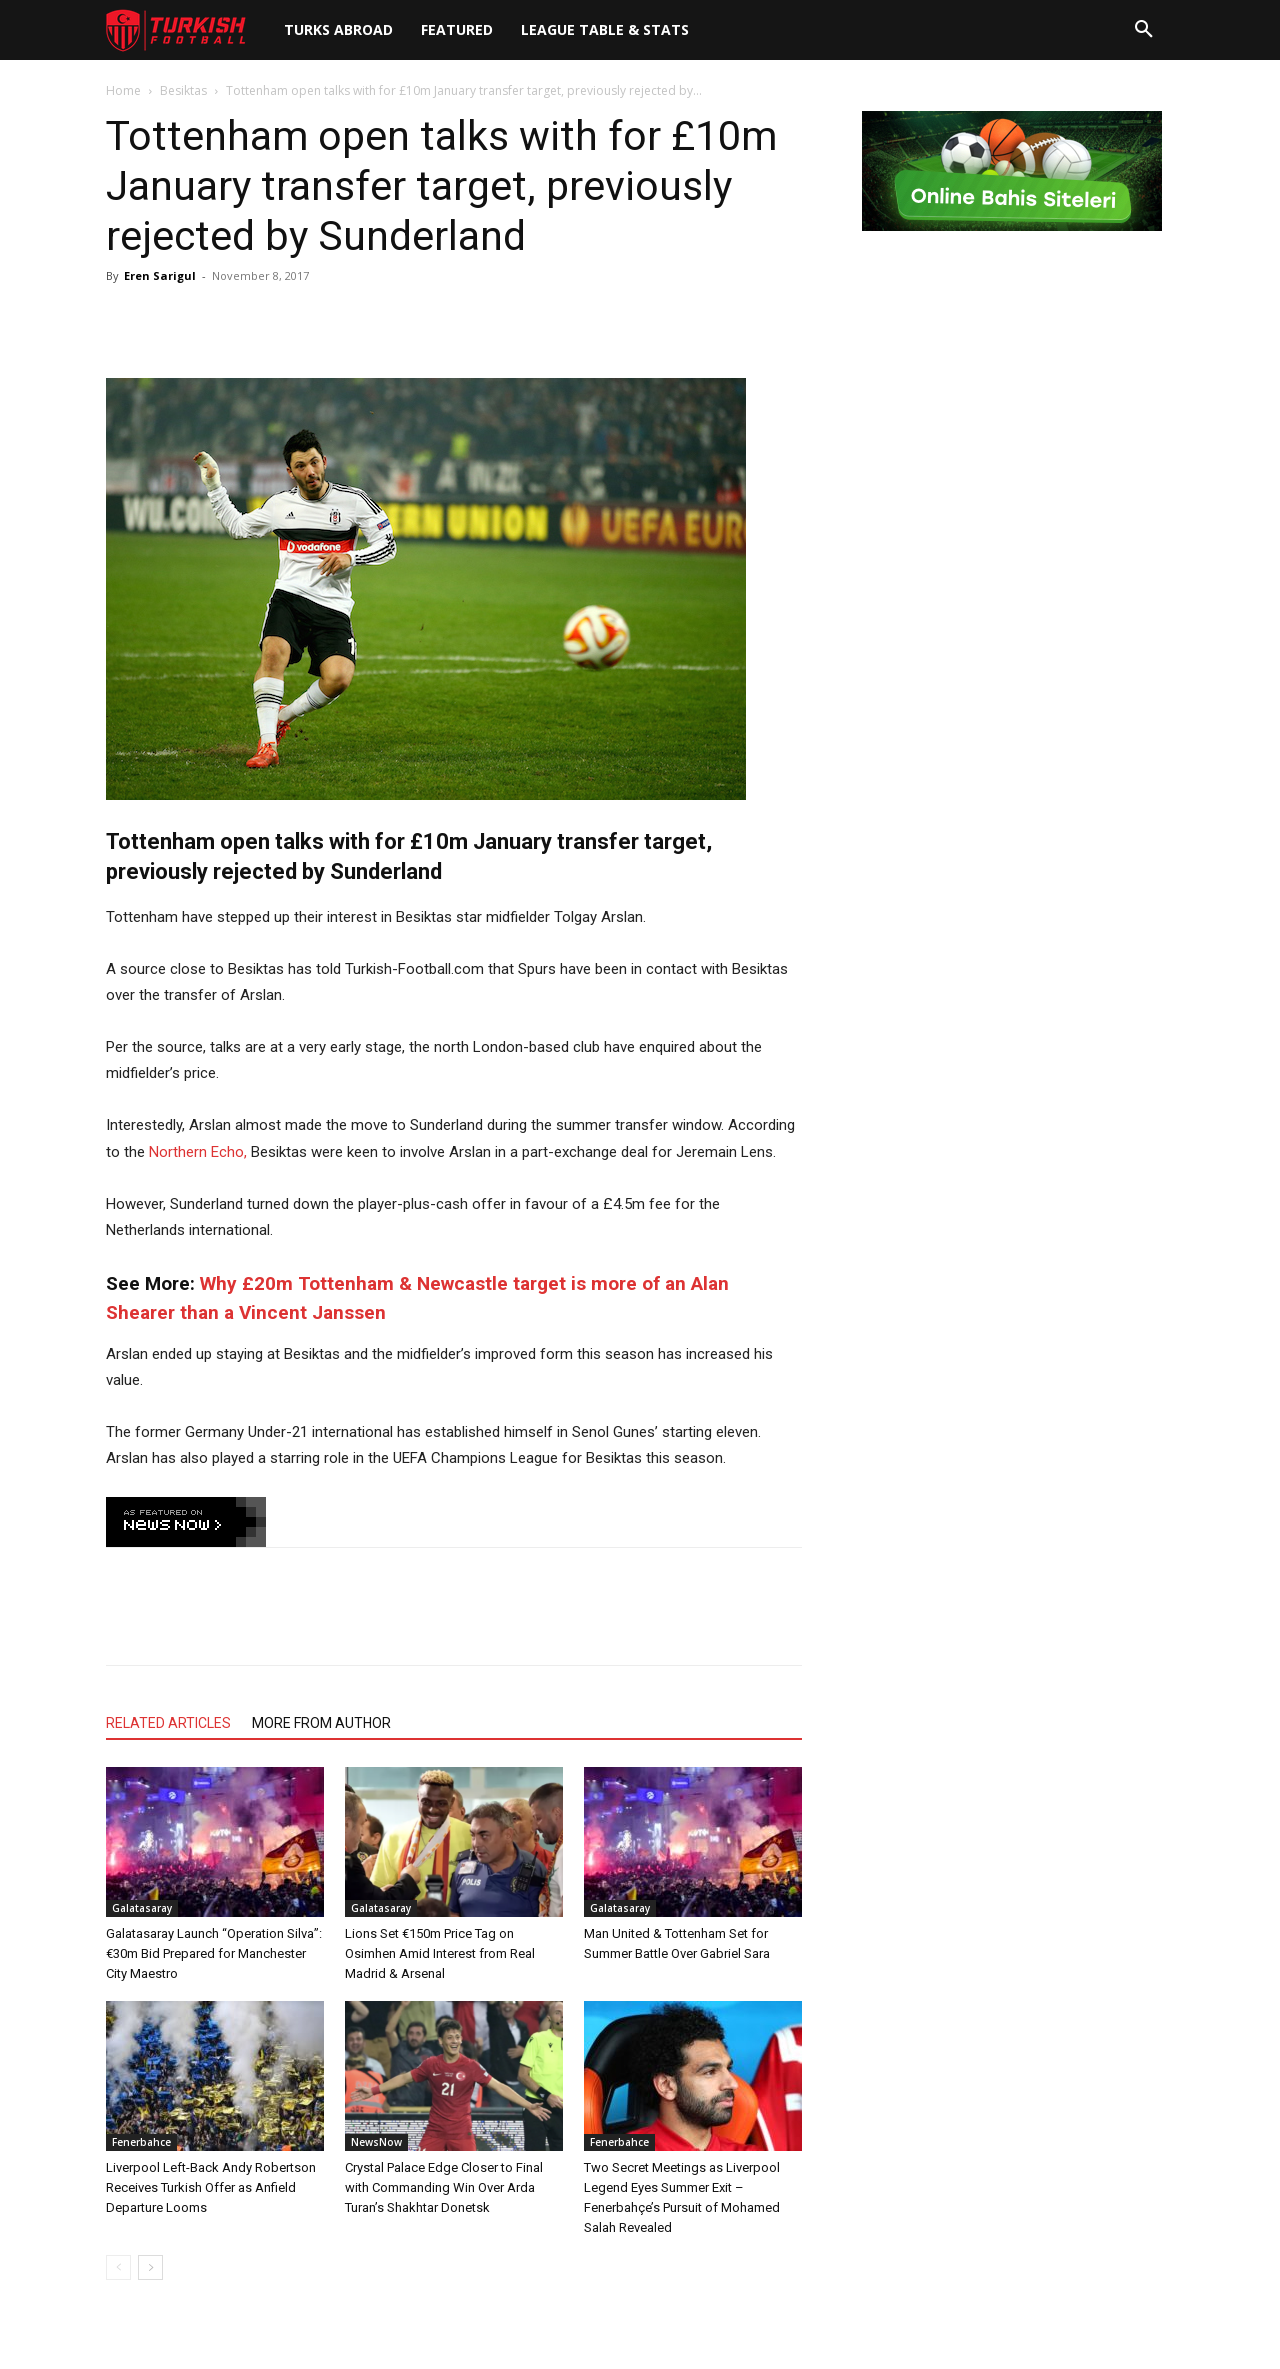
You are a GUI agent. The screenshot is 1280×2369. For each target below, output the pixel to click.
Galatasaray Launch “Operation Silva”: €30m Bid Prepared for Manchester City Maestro (214, 1953)
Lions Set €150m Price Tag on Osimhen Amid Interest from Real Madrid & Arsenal (440, 1953)
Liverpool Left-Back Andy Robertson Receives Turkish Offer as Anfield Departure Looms (211, 2187)
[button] (1144, 30)
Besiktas (183, 90)
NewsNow (376, 2142)
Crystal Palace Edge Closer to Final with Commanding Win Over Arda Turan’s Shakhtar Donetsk (444, 2187)
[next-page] (150, 2267)
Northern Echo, (200, 1152)
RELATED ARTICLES (168, 1723)
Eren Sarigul (160, 275)
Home (123, 90)
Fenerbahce (141, 2142)
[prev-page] (118, 2267)
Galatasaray (142, 1908)
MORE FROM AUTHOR (321, 1723)
